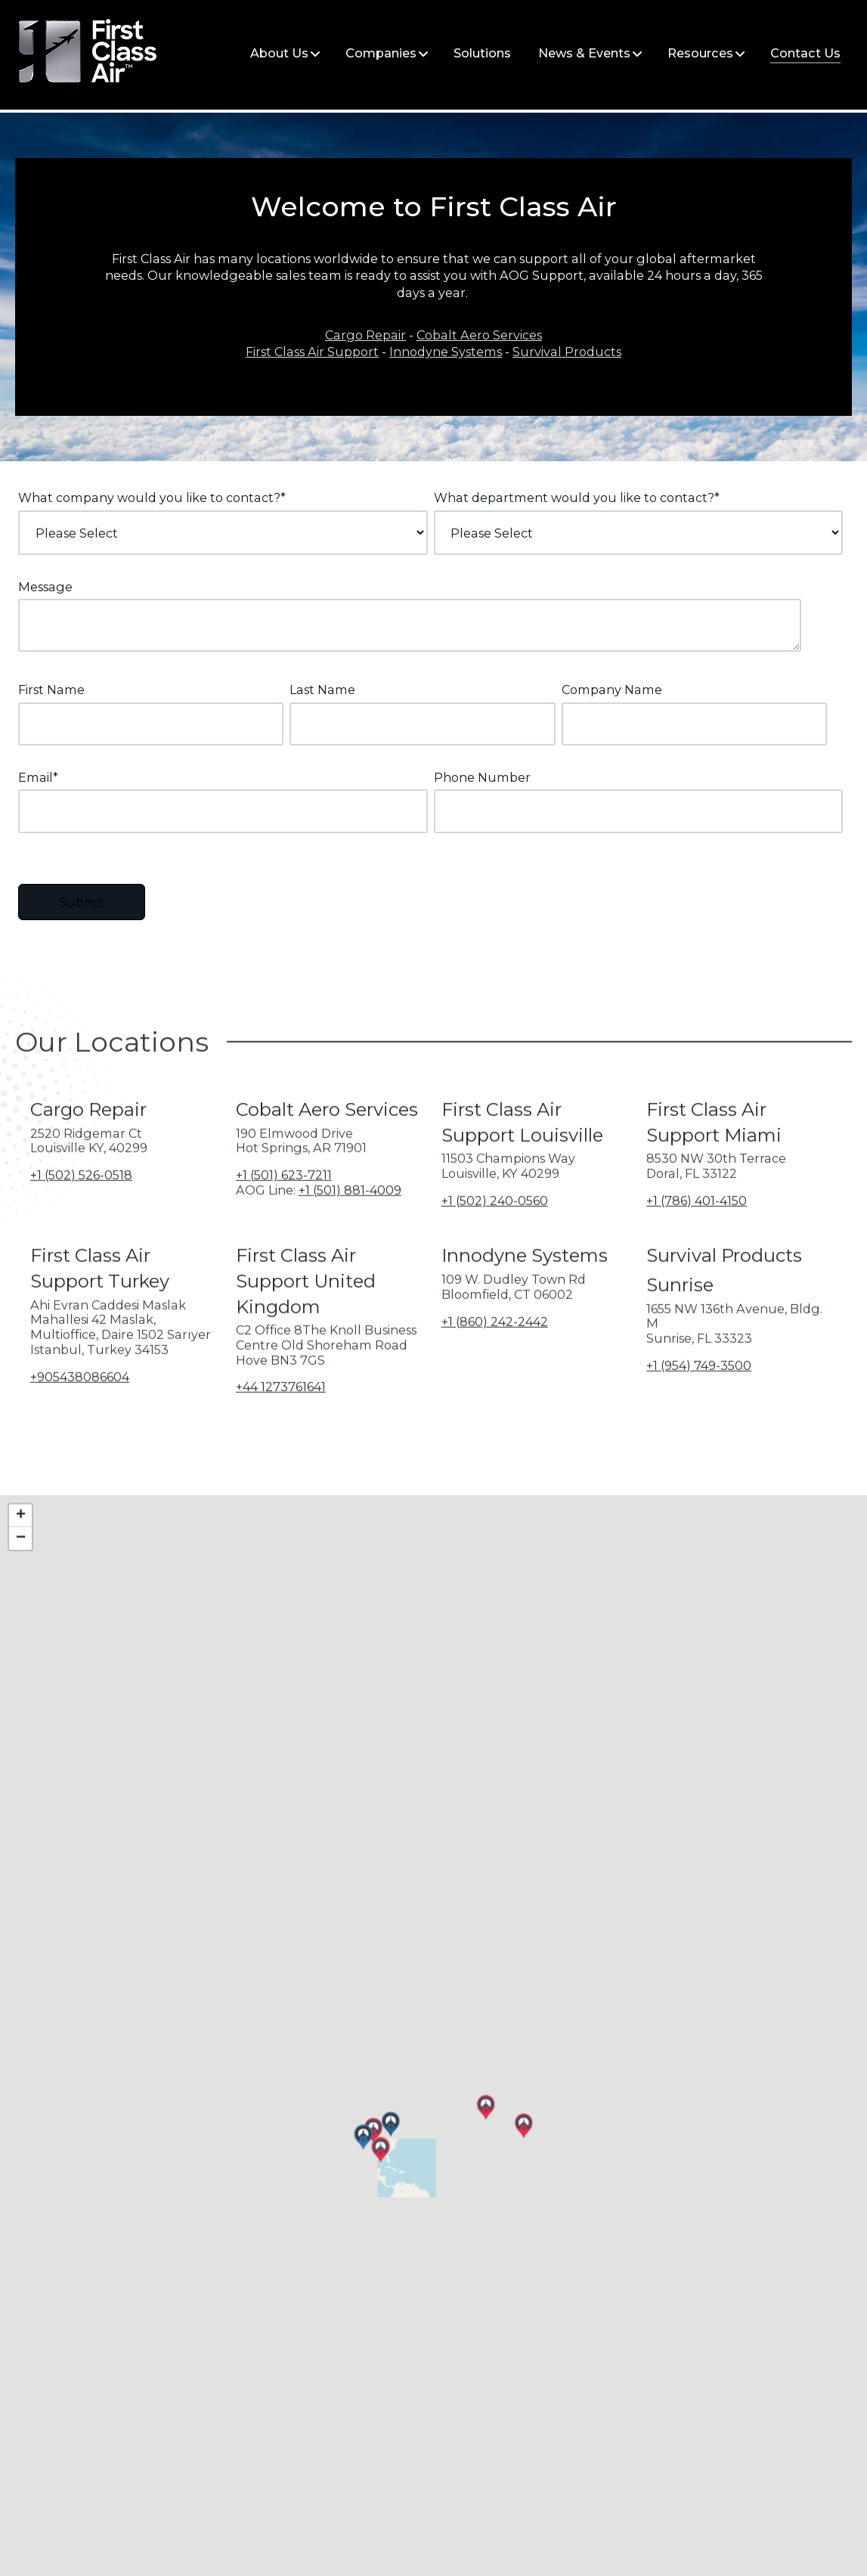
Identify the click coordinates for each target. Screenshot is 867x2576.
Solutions (482, 52)
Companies (380, 52)
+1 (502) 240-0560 (494, 1249)
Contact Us (805, 52)
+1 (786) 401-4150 (696, 1249)
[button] (226, 2208)
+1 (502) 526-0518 (81, 1224)
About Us (279, 52)
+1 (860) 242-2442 (494, 1370)
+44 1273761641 (281, 1436)
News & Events (584, 52)
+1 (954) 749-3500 (698, 1414)
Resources (700, 52)
